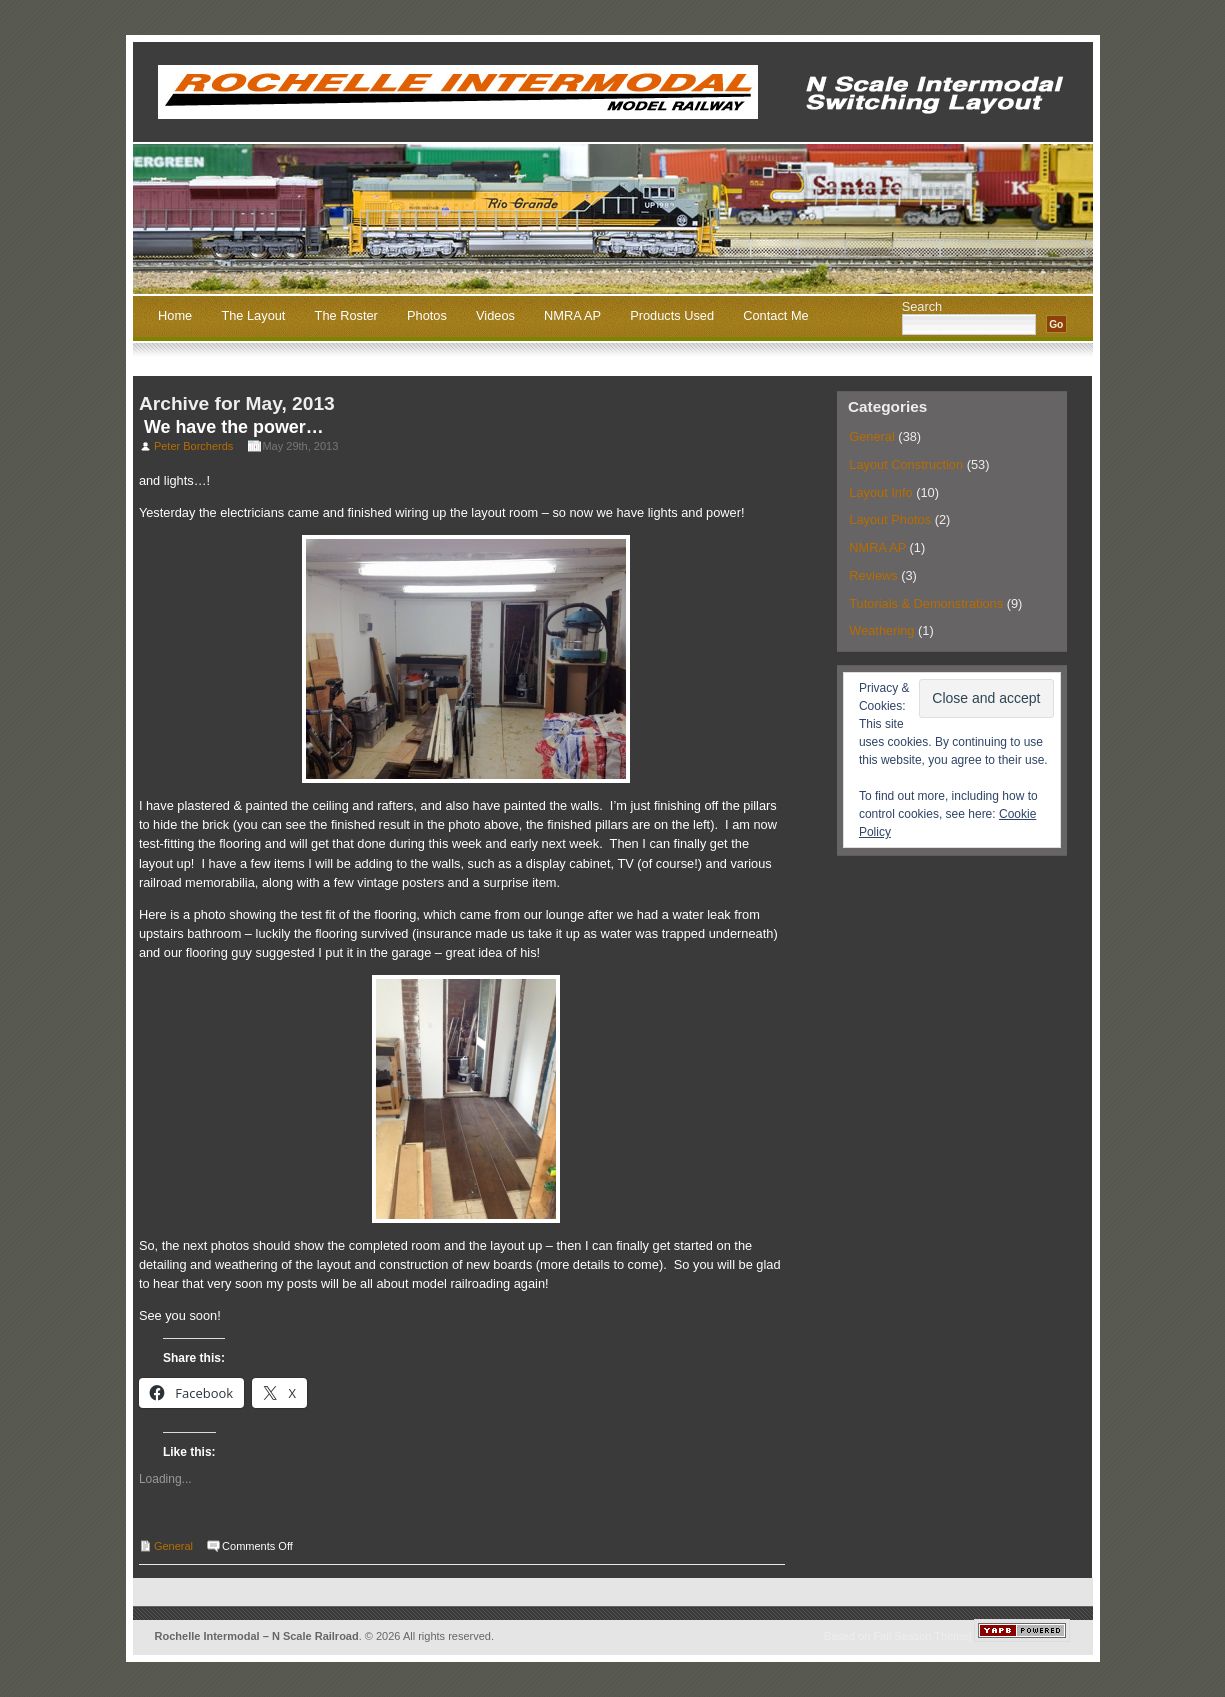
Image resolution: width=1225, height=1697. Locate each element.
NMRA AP (572, 316)
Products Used (672, 316)
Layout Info (880, 492)
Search (922, 306)
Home (175, 316)
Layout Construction (906, 464)
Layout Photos (890, 519)
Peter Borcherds (193, 446)
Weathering (881, 630)
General (173, 1546)
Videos (495, 316)
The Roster (346, 316)
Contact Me (775, 316)
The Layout (253, 316)
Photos (427, 316)
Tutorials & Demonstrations (926, 603)
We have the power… (234, 427)
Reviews (873, 575)
